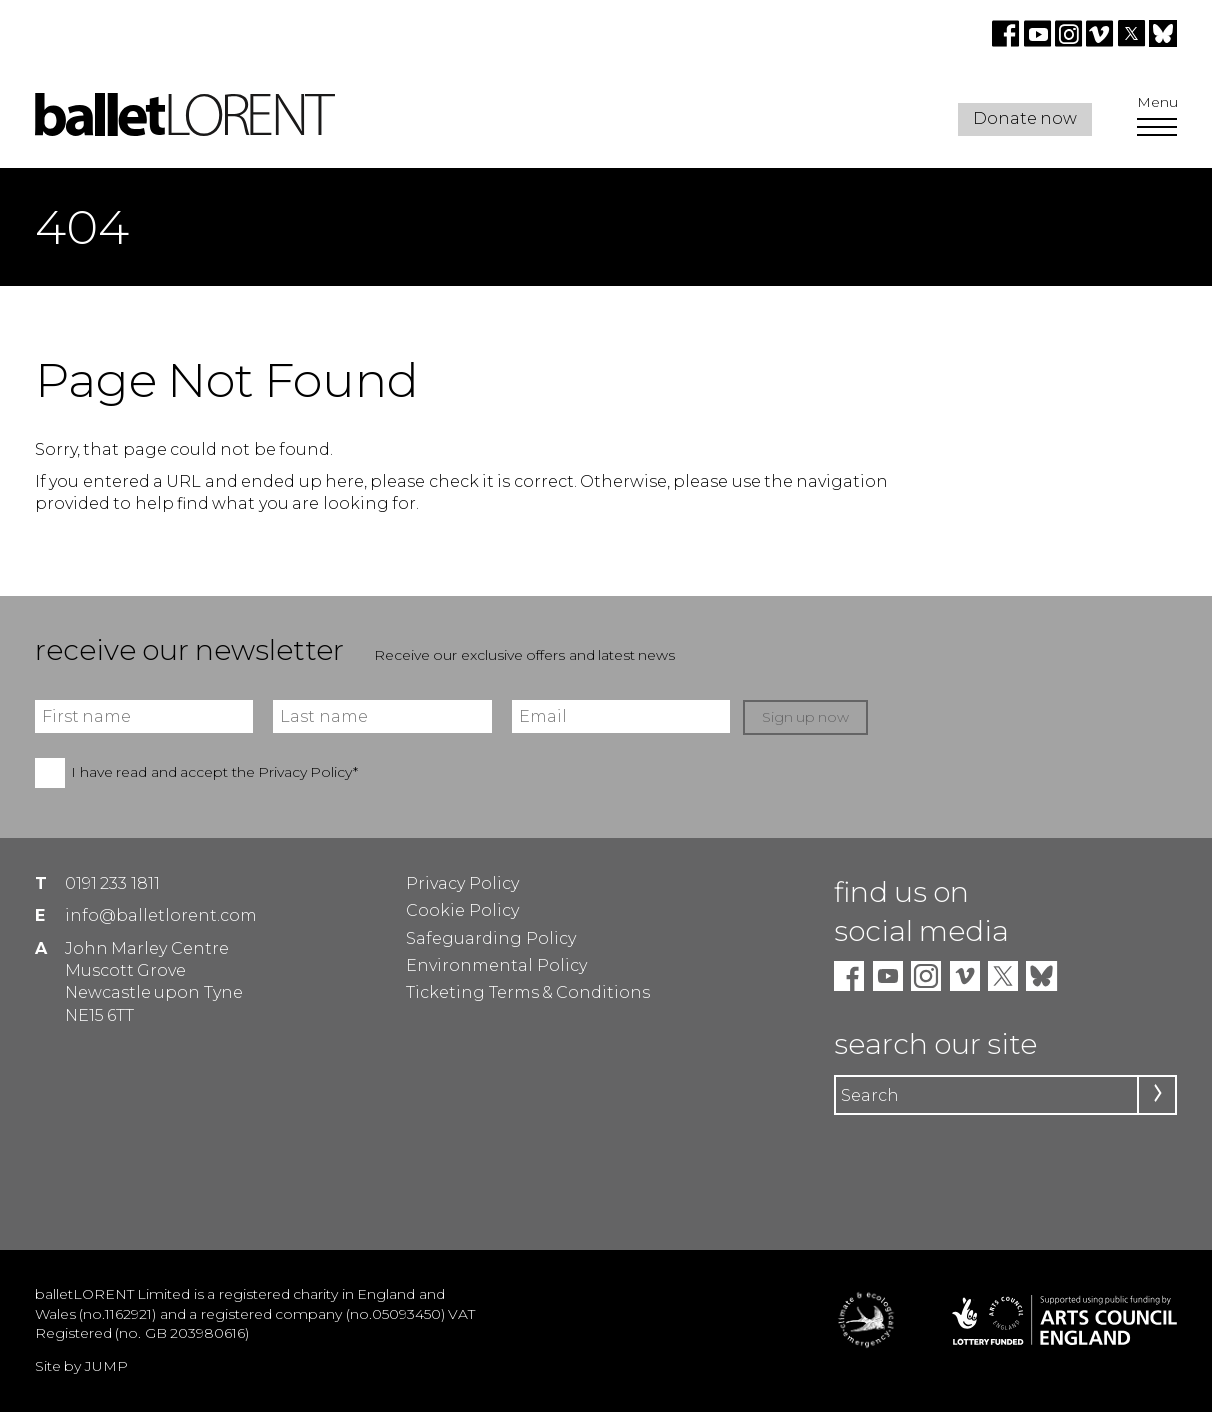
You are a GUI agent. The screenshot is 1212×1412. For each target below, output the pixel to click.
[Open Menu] (1157, 129)
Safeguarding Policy (490, 938)
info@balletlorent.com (161, 915)
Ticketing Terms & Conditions (528, 992)
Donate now (1025, 118)
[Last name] (382, 716)
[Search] (1005, 1095)
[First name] (144, 716)
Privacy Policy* (308, 772)
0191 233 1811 (112, 883)
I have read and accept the (214, 772)
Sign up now (806, 717)
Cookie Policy (462, 910)
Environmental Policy (496, 965)
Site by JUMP (81, 1366)
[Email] (621, 716)
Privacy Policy (462, 883)
